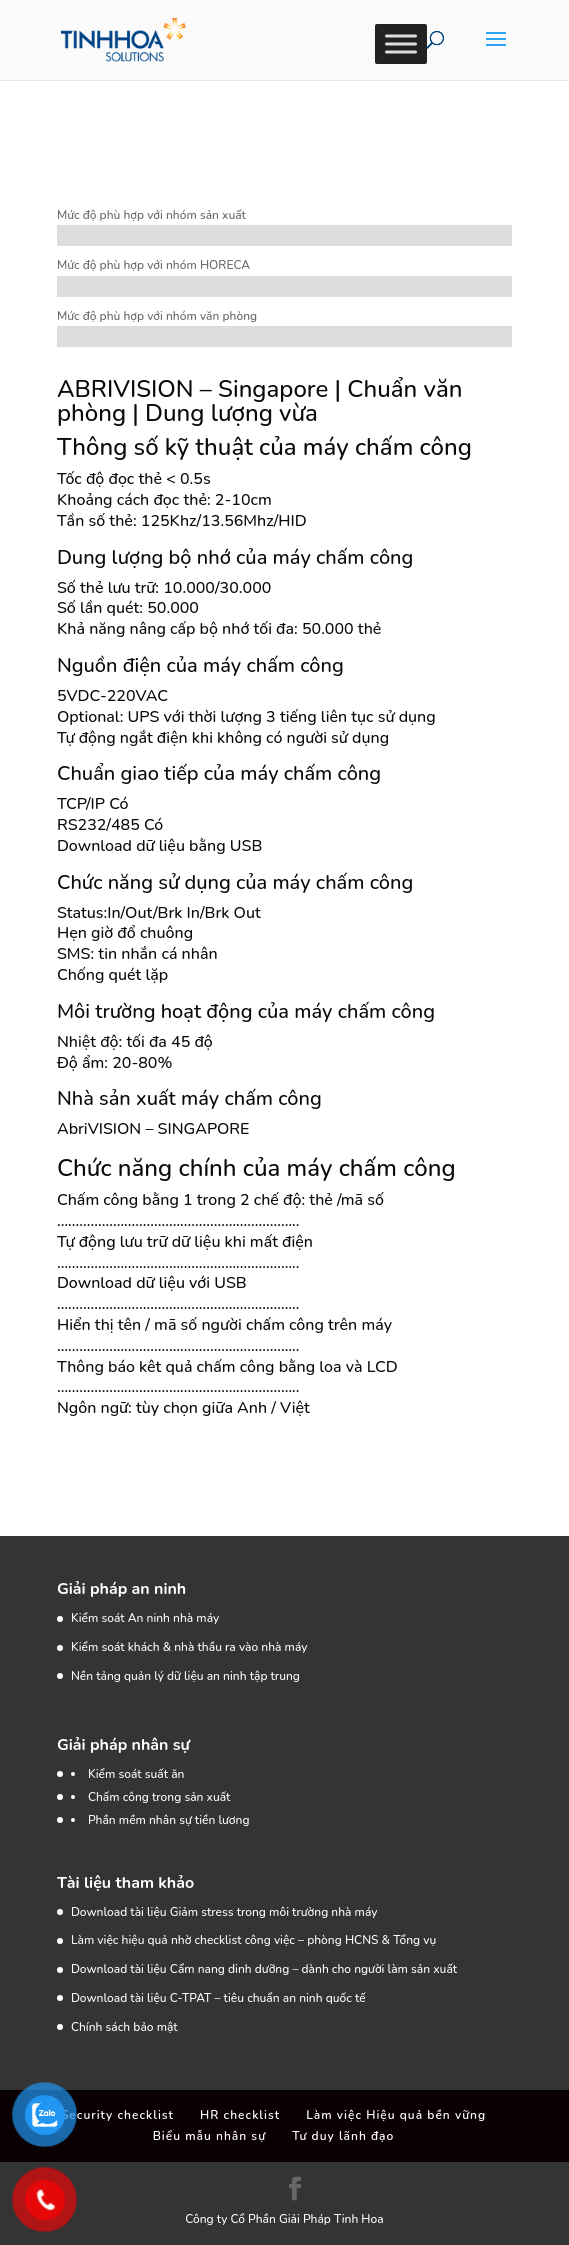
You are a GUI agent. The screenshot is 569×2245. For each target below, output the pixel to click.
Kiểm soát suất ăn (136, 1774)
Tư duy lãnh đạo (343, 2136)
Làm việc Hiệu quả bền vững (396, 2115)
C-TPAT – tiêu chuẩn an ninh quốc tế (268, 1998)
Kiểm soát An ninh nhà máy (145, 1618)
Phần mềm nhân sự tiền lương (169, 1820)
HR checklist (240, 2115)
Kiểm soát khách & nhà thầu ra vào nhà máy (189, 1647)
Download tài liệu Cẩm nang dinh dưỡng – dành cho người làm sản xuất (264, 1969)
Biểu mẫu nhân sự (209, 2136)
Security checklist (117, 2115)
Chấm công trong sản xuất (159, 1797)
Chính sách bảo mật (124, 2027)
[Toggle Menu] (401, 43)
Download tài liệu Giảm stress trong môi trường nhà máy (226, 1912)
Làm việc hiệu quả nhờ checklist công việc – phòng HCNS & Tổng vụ (253, 1940)
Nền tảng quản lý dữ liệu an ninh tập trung (185, 1676)
